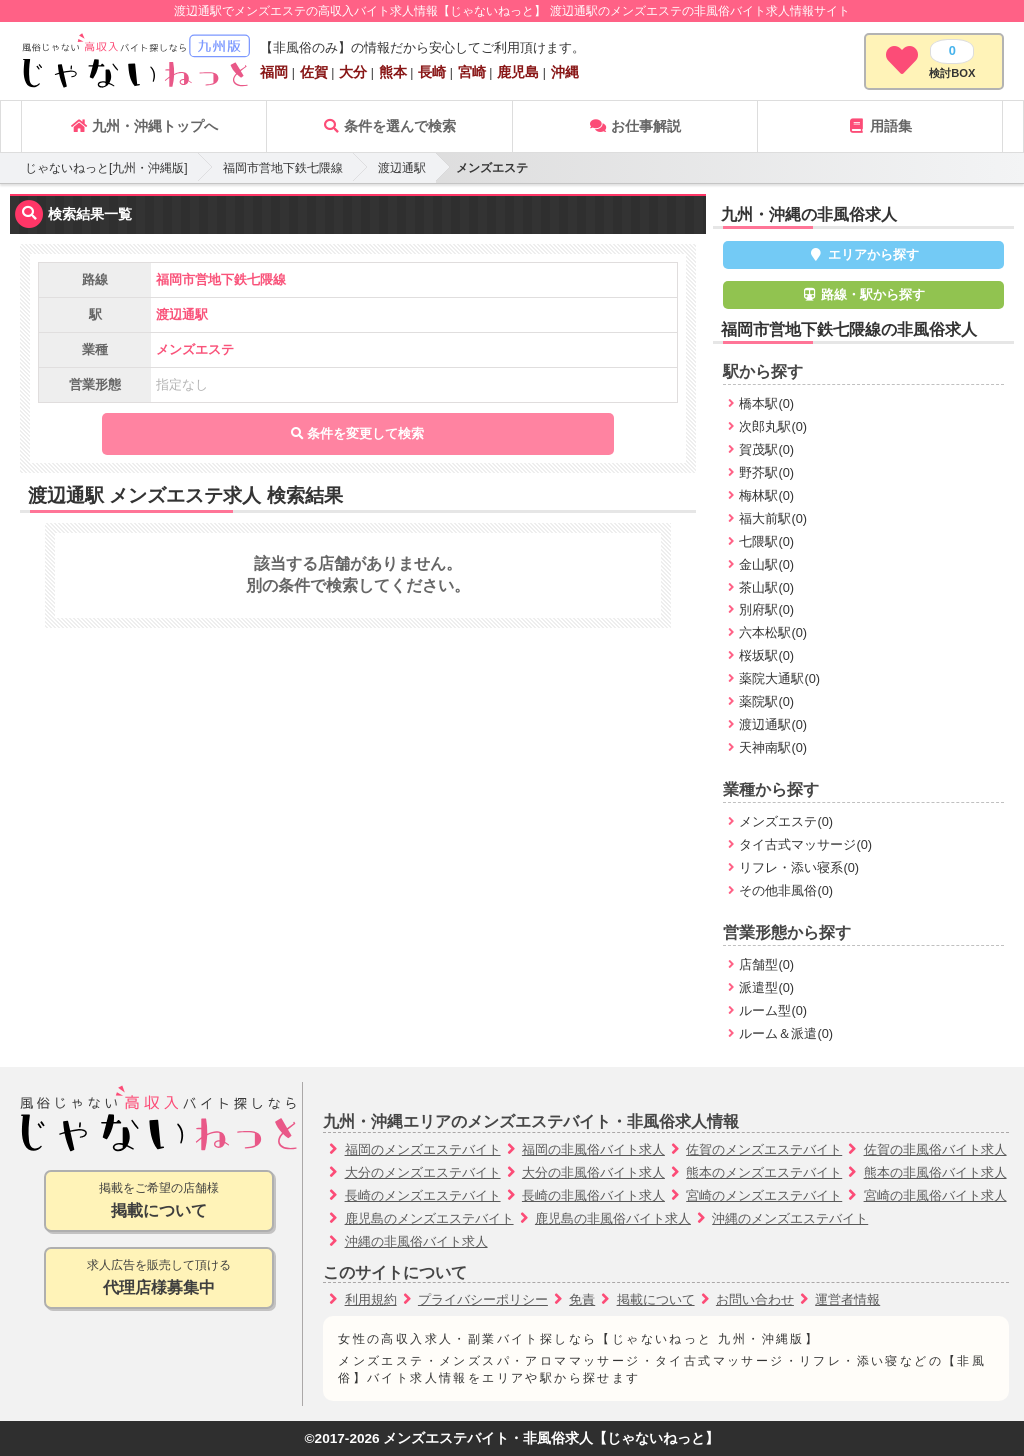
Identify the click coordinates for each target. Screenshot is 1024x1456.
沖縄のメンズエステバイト (790, 1218)
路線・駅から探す (864, 294)
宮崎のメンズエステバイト (764, 1195)
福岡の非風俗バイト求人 (593, 1149)
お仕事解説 (635, 126)
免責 (582, 1299)
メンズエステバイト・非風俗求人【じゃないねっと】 (551, 1438)
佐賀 (314, 72)
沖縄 (565, 72)
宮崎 (472, 72)
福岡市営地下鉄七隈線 (283, 168)
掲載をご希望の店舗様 (159, 1201)
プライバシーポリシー (483, 1299)
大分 (353, 72)
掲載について (656, 1299)
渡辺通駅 (402, 168)
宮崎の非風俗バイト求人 (935, 1195)
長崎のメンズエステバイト (423, 1195)
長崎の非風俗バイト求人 (593, 1195)
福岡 (274, 72)
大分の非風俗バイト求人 (593, 1172)
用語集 (880, 126)
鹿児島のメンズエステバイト (429, 1218)
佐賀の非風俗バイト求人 (935, 1149)
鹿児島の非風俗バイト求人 (613, 1218)
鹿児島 (518, 72)
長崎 (432, 72)
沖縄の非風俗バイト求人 (416, 1241)
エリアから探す (863, 254)
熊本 (393, 72)
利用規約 (371, 1299)
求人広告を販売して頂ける (159, 1278)
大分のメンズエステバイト (423, 1172)
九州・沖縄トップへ (144, 126)
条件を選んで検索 (389, 126)
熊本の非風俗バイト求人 (935, 1172)
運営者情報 (847, 1299)
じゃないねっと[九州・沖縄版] (106, 168)
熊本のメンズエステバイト (764, 1172)
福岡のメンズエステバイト (423, 1149)
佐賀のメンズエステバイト (764, 1149)
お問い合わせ (755, 1299)
